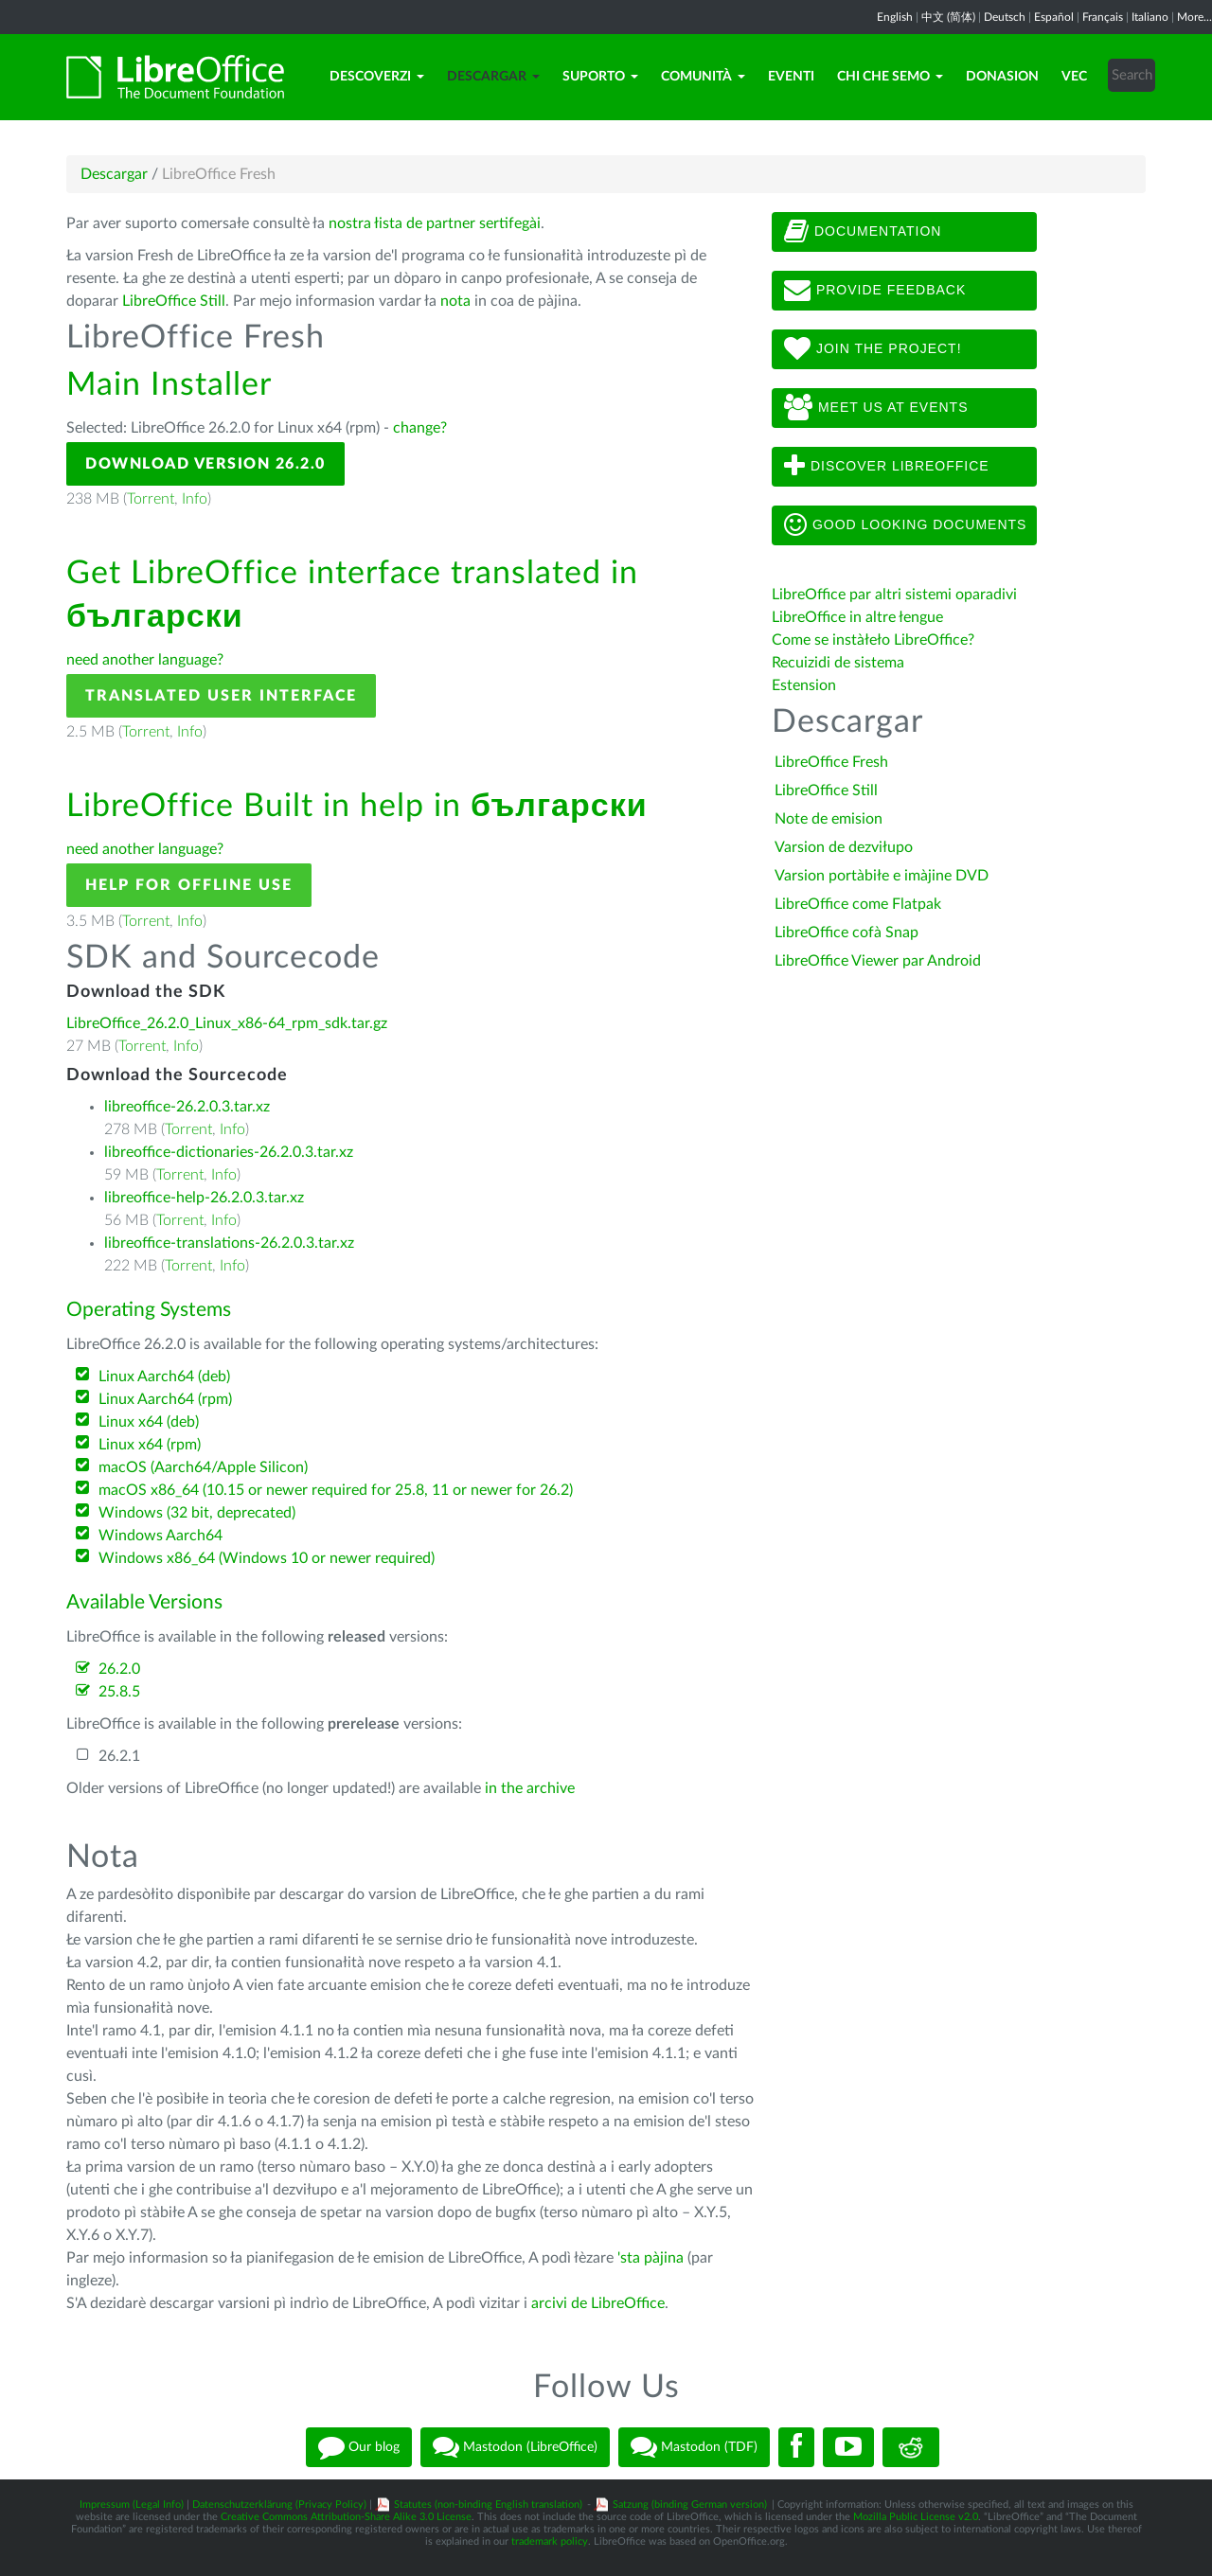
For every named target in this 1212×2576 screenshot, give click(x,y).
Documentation (862, 232)
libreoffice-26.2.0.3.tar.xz (187, 1106)
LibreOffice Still (173, 301)
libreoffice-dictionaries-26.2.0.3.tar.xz (228, 1152)
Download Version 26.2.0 (205, 463)
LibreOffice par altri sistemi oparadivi (894, 594)
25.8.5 (119, 1691)
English (895, 17)
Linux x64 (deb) (148, 1422)
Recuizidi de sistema (838, 662)
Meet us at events (876, 408)
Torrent (150, 498)
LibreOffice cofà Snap (846, 932)
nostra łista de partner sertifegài (435, 223)
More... (1194, 17)
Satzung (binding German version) (690, 2504)
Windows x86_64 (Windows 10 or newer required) (266, 1558)
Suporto (600, 76)
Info (194, 498)
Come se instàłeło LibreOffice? (873, 640)
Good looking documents (905, 525)
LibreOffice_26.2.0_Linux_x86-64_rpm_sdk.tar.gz (226, 1023)
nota (455, 301)
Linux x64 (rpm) (149, 1444)
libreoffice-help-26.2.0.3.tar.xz (204, 1197)
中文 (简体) (948, 17)
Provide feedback (875, 290)
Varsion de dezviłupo (844, 847)
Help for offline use (189, 885)
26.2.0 (119, 1669)
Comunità (703, 76)
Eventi (791, 76)
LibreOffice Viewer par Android (878, 960)
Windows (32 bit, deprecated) (196, 1512)
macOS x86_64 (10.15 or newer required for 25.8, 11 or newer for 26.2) (335, 1490)
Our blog (359, 2447)
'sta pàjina (650, 2257)
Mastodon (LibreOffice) (515, 2447)
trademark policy (549, 2541)
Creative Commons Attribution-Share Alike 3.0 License (346, 2517)
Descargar (493, 76)
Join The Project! (873, 349)
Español (1054, 17)
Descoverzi (377, 76)
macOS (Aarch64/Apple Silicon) (203, 1467)
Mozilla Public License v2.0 (915, 2517)
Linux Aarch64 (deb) (164, 1376)
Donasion (1002, 76)
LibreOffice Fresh (831, 762)
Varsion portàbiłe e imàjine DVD (882, 875)
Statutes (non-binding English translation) (488, 2504)
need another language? (144, 659)
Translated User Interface (221, 695)
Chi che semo (890, 76)
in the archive (530, 1788)
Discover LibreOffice (886, 466)
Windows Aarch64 (160, 1535)
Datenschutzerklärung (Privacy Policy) (279, 2504)
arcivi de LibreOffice (598, 2303)
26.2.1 (119, 1756)
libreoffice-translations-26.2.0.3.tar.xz (229, 1243)
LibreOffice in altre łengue (857, 617)
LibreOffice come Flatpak (858, 904)
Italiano (1150, 17)
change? (420, 427)
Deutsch (1004, 17)
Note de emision (828, 818)
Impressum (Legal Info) (132, 2504)
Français (1102, 17)
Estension (804, 685)
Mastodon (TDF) (694, 2447)
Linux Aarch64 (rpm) (165, 1399)
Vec (1074, 76)
